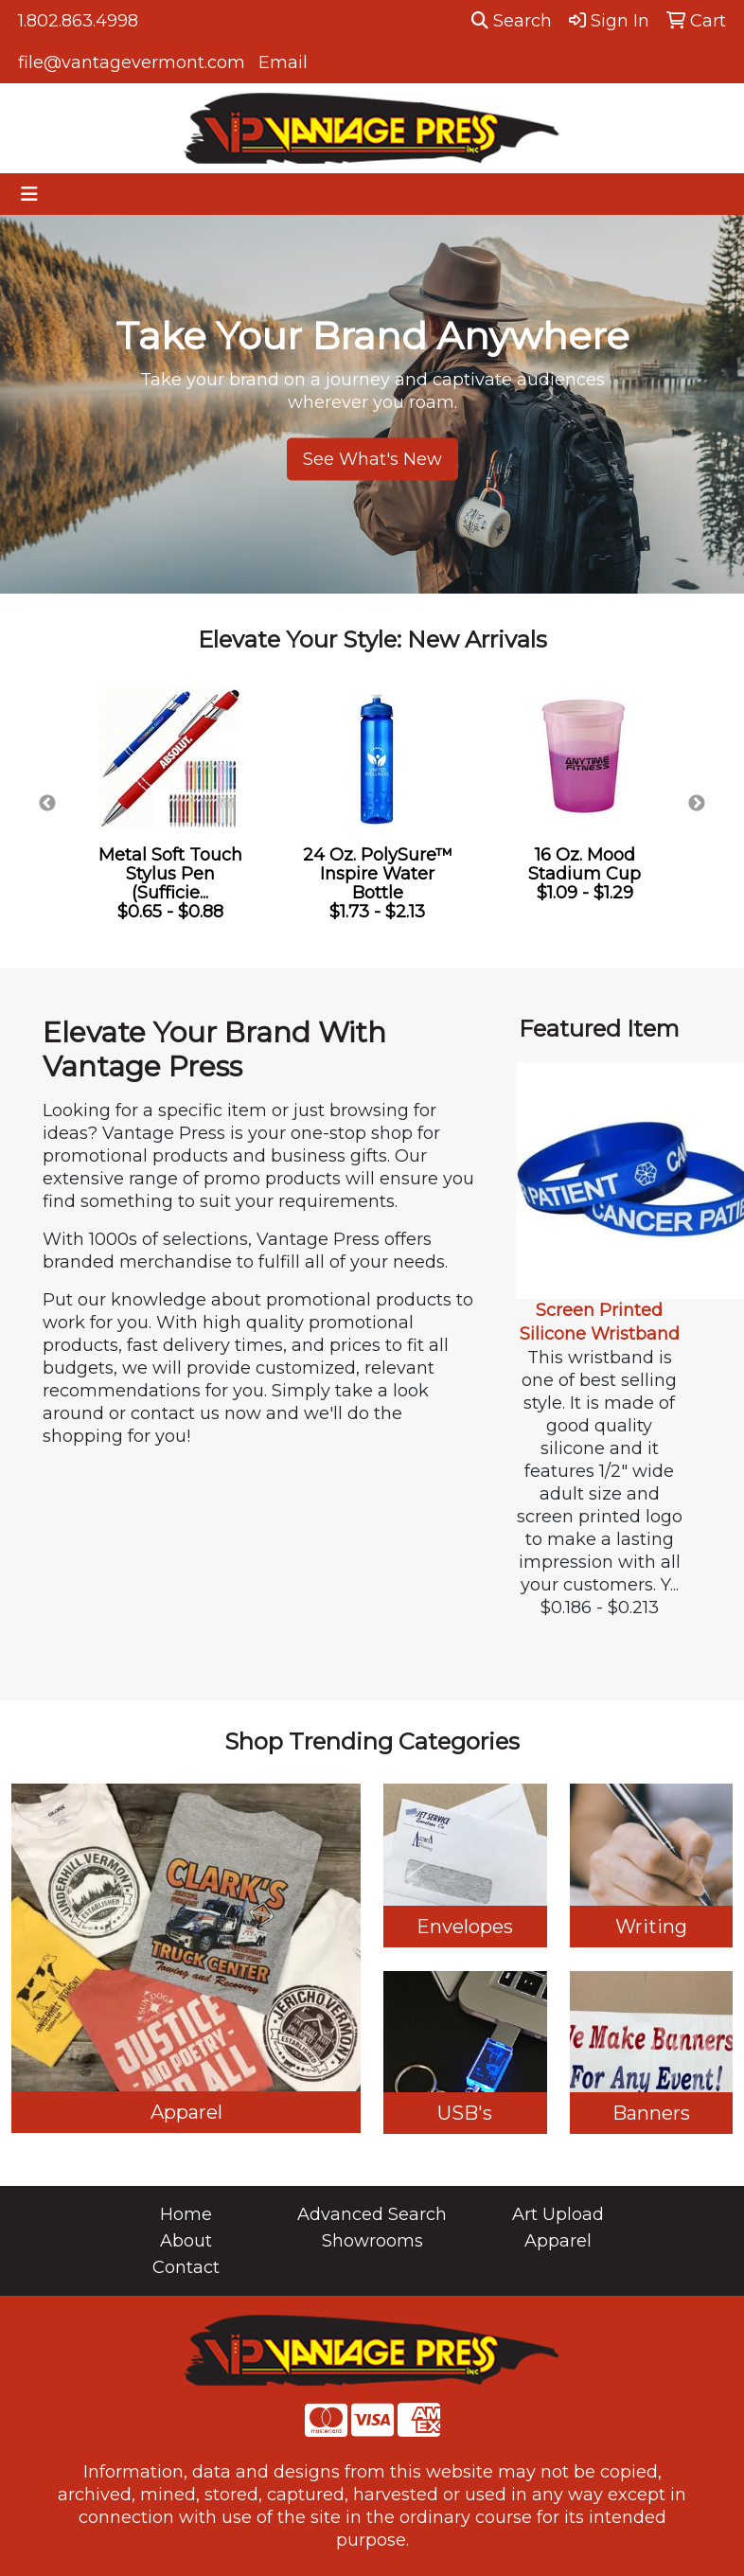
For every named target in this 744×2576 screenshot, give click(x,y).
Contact (186, 2267)
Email (283, 62)
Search (511, 20)
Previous (47, 803)
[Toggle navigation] (29, 194)
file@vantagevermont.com (131, 62)
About (186, 2240)
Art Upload (558, 2214)
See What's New (372, 459)
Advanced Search (372, 2214)
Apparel (558, 2240)
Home (186, 2214)
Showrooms (372, 2240)
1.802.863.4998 (78, 20)
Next (696, 803)
